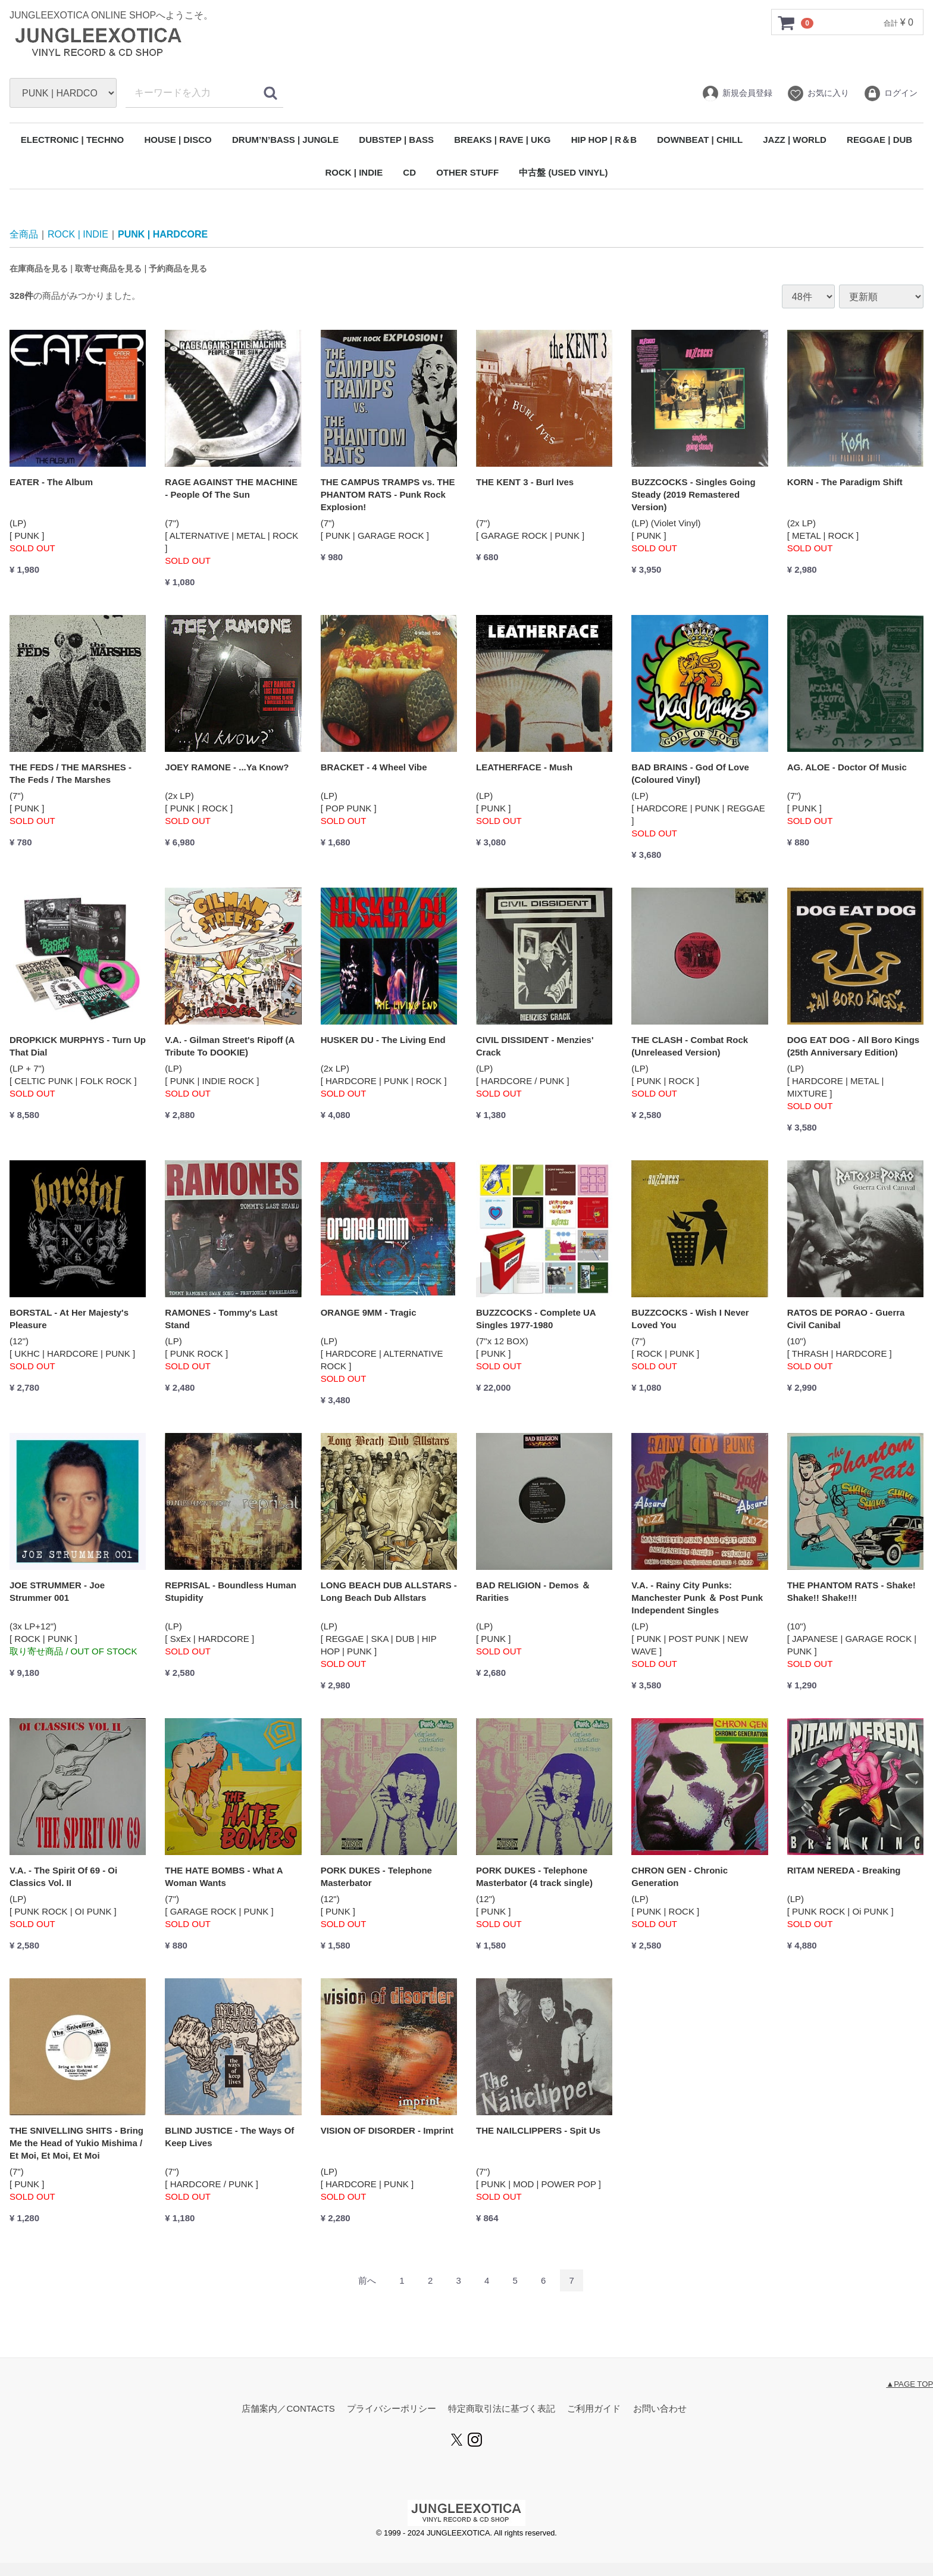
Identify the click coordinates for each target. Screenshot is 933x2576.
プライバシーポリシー (391, 2409)
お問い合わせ (660, 2409)
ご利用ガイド (594, 2409)
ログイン (890, 93)
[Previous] (367, 2281)
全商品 (24, 234)
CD (409, 172)
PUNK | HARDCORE (163, 234)
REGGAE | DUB (879, 140)
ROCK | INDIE (354, 172)
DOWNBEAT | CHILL (700, 140)
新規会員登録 (737, 93)
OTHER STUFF (467, 172)
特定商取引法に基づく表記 (501, 2409)
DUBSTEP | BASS (396, 140)
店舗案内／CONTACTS (288, 2409)
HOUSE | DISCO (177, 140)
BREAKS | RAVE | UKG (502, 140)
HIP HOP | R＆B (604, 140)
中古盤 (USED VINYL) (563, 172)
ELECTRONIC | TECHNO (72, 140)
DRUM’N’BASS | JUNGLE (285, 140)
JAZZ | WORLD (794, 140)
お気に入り (818, 93)
